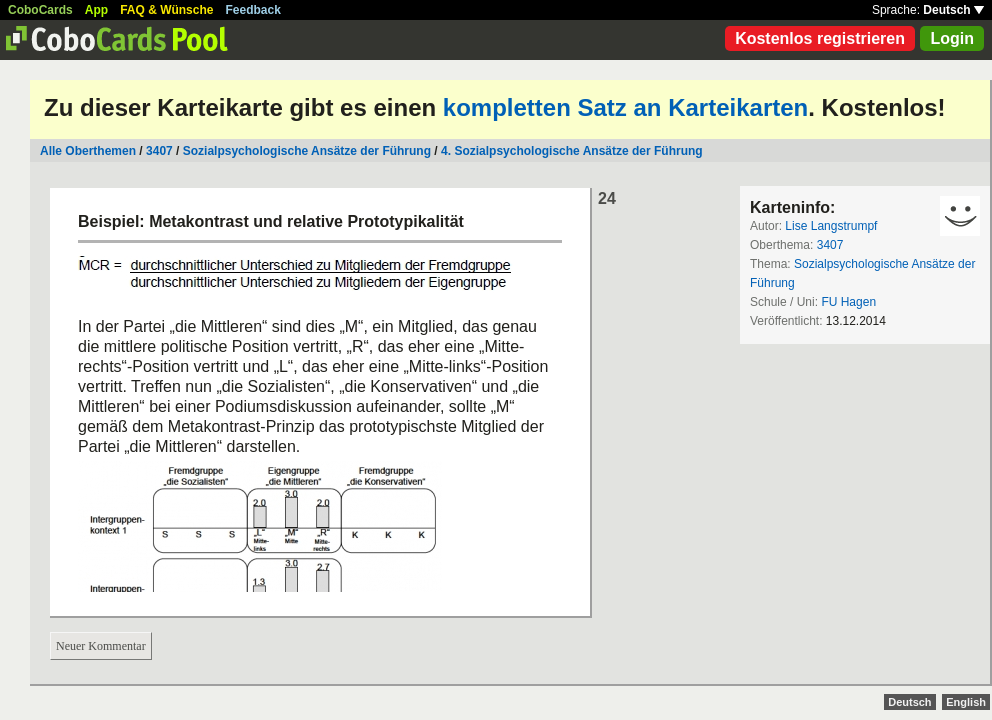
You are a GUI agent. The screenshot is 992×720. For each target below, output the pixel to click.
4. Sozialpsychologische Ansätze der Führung (572, 151)
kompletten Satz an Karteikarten (625, 107)
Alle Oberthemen (88, 151)
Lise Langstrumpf (831, 226)
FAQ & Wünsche (166, 10)
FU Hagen (848, 302)
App (96, 10)
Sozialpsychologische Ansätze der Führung (307, 151)
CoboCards (40, 10)
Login (952, 38)
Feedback (253, 10)
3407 (159, 151)
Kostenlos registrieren (820, 38)
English (966, 702)
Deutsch (953, 10)
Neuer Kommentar (101, 646)
